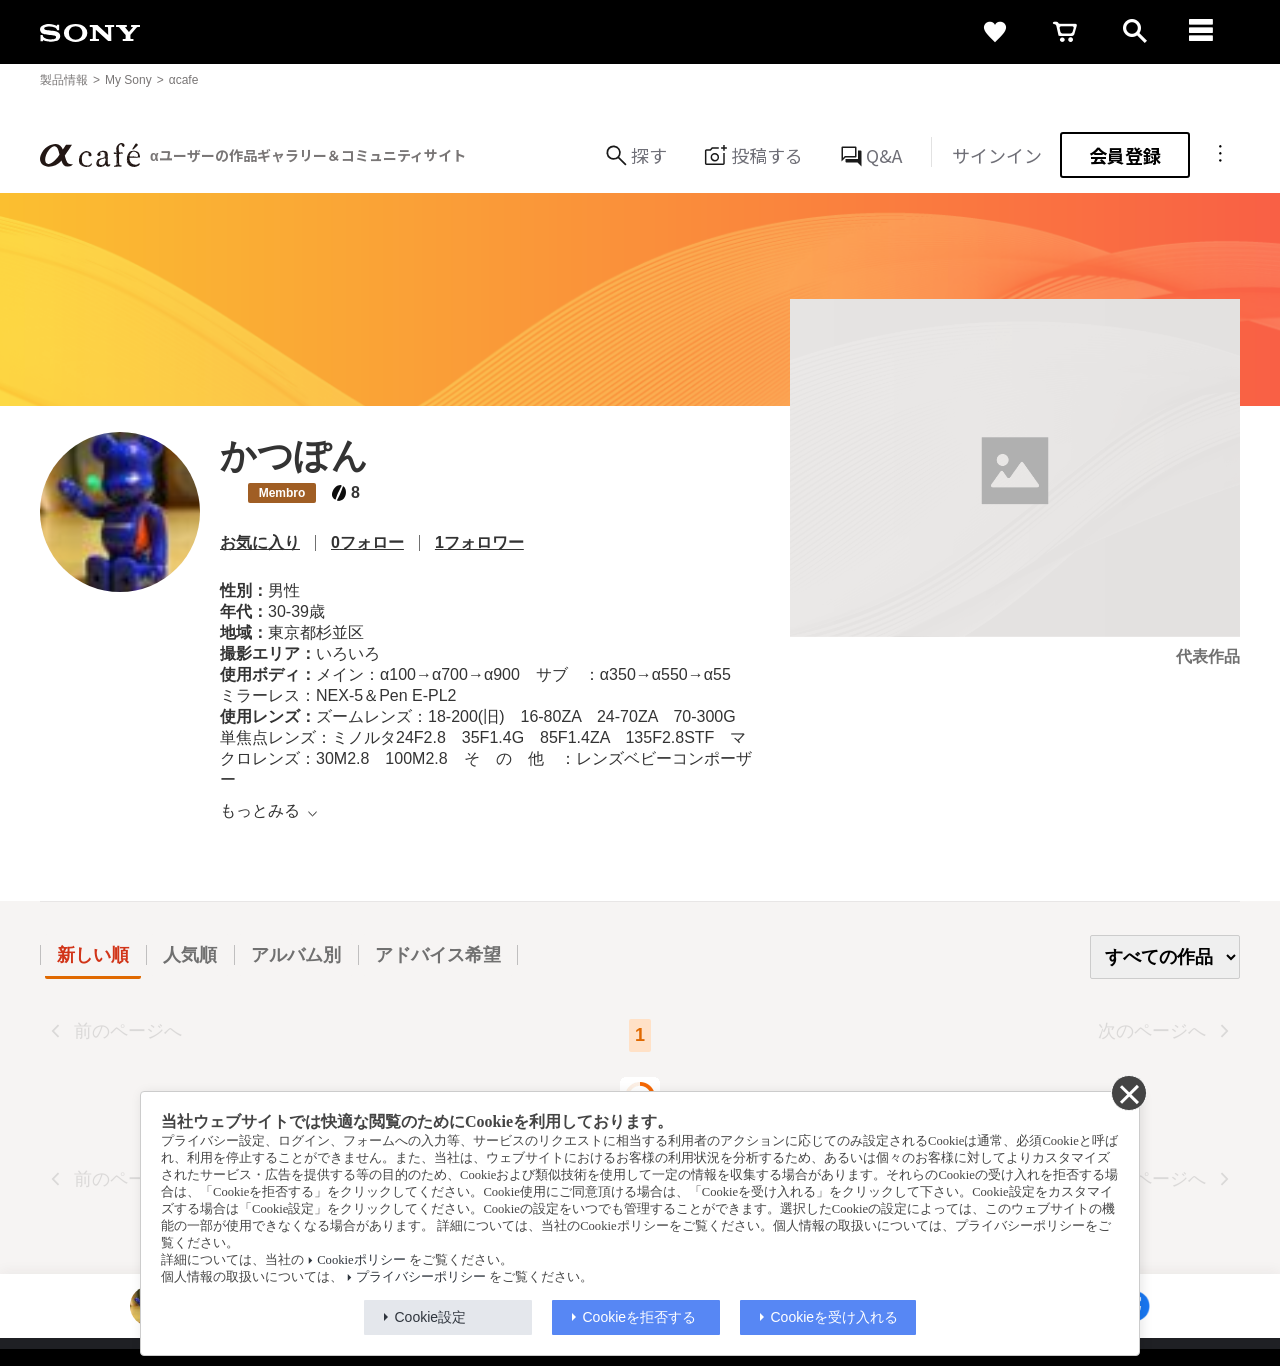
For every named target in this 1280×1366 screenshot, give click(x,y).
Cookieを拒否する (640, 1317)
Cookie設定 (431, 1317)
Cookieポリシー (361, 1260)
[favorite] (995, 32)
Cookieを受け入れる (835, 1317)
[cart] (1065, 32)
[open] (1135, 32)
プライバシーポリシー (421, 1277)
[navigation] (1205, 32)
